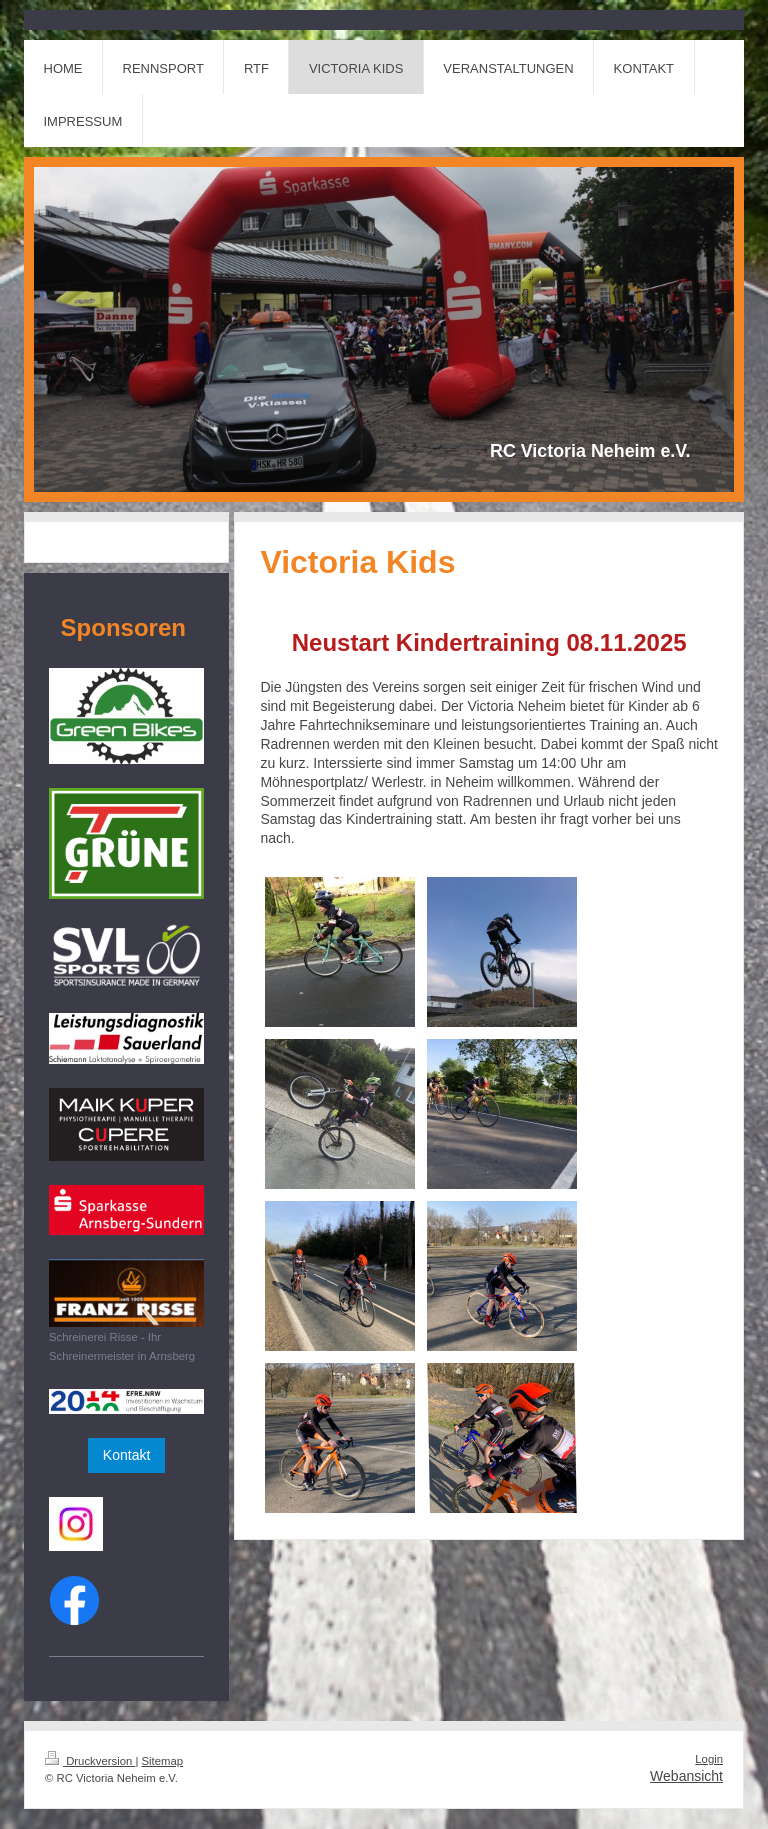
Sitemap (163, 1761)
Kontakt (126, 1455)
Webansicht (686, 1776)
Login (709, 1759)
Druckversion (90, 1761)
